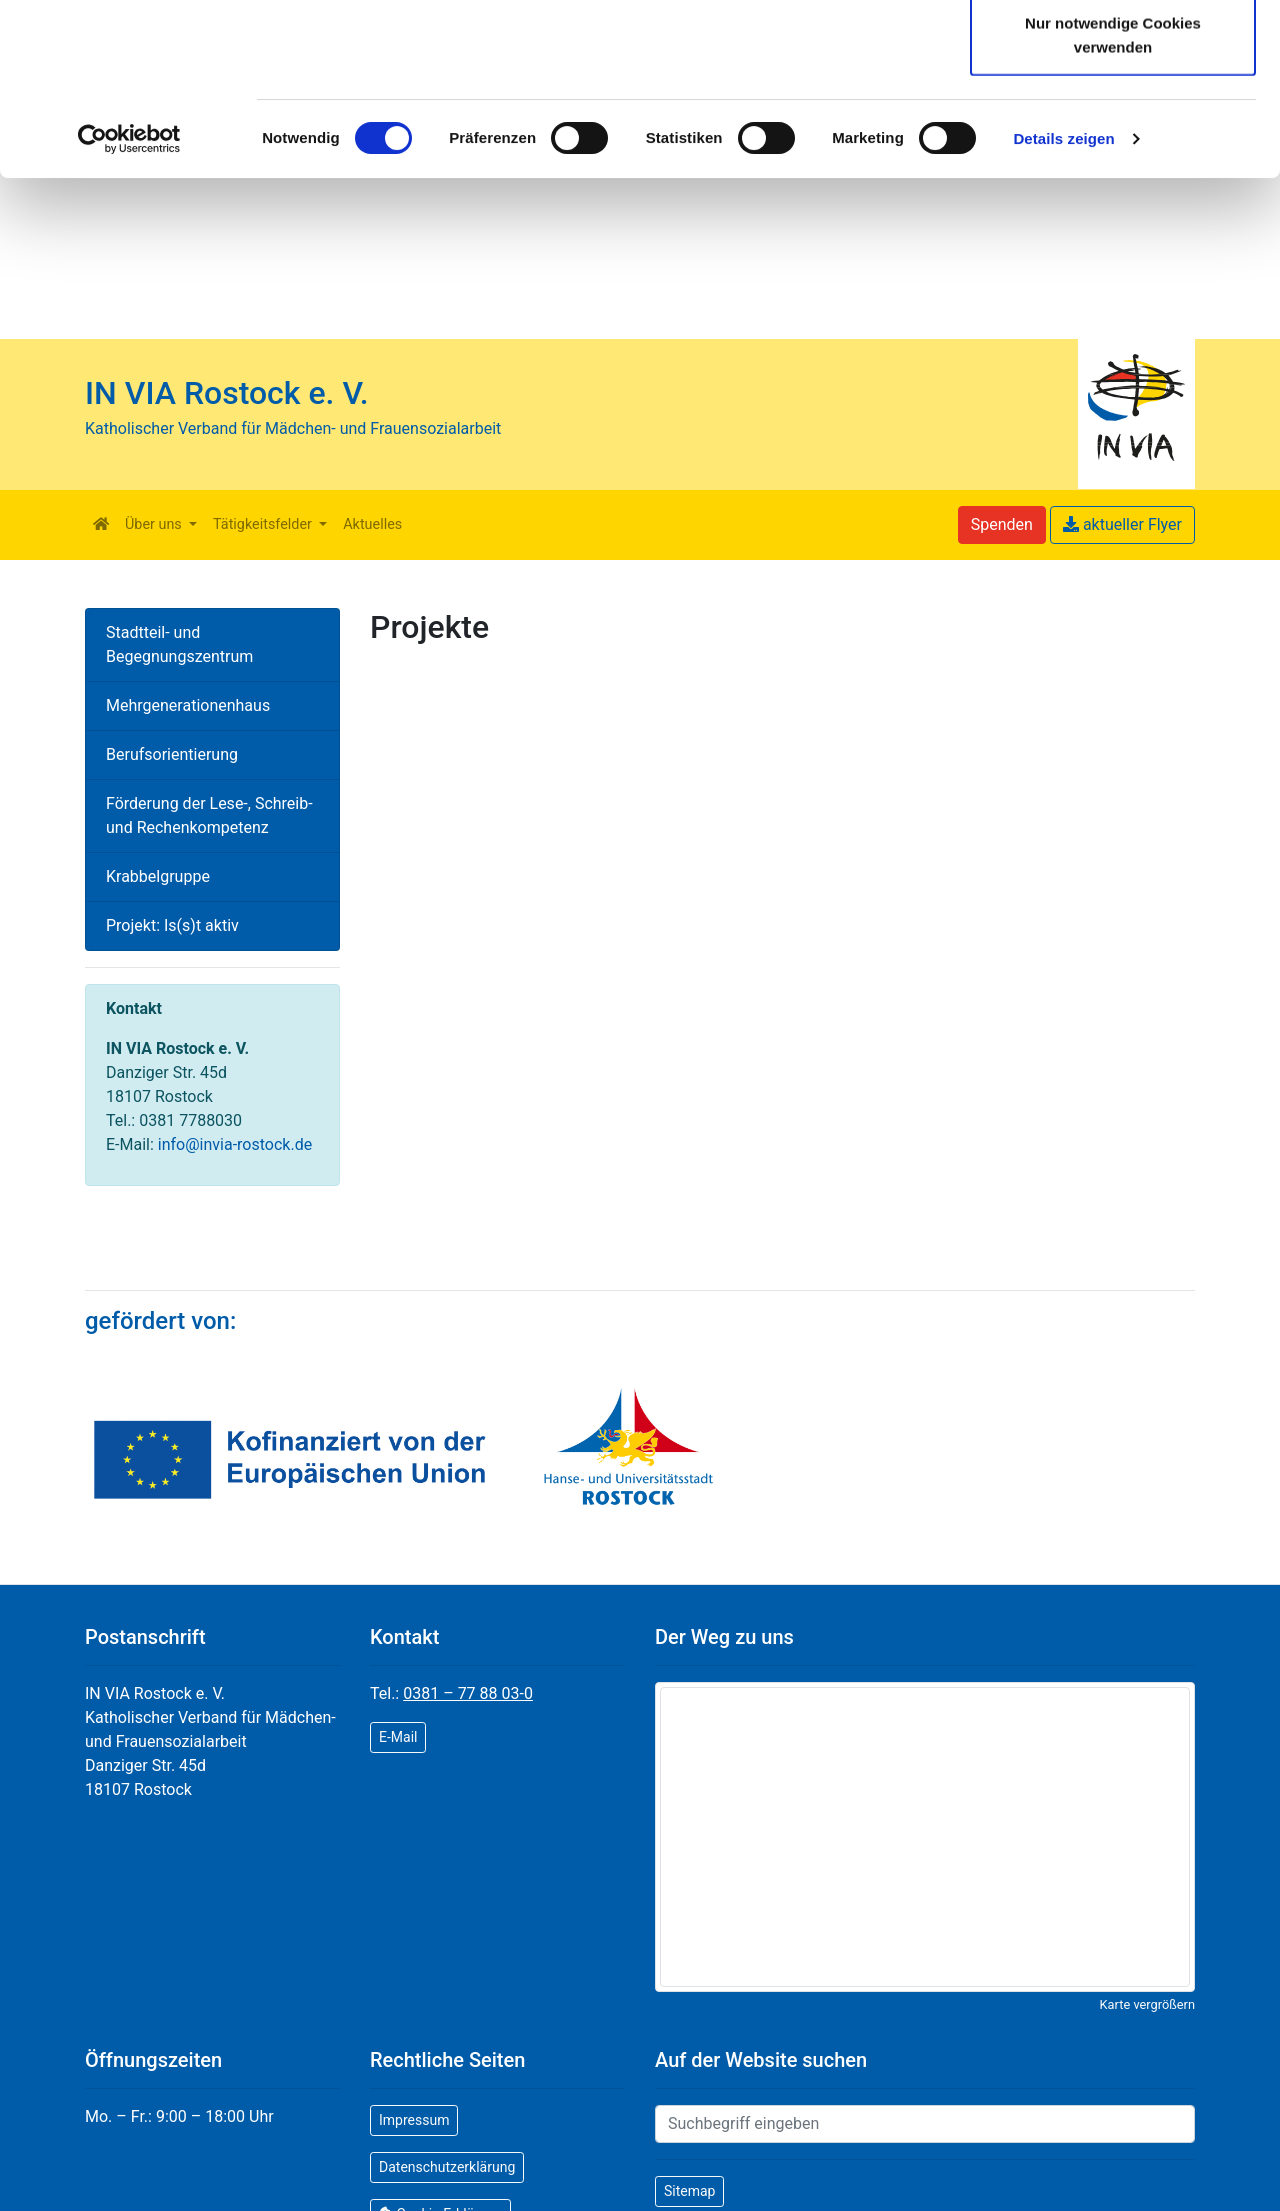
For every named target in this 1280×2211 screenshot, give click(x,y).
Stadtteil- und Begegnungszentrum (179, 644)
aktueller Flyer (1122, 524)
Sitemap (689, 2191)
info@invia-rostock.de (235, 1144)
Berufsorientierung (172, 754)
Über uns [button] (155, 524)
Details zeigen (1063, 299)
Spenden (1002, 524)
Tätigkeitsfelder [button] (264, 524)
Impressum (414, 2120)
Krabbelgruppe (158, 876)
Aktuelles (372, 524)
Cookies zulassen (1113, 52)
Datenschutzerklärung (405, 96)
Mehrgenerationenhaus (188, 705)
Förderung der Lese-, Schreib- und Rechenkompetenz (209, 815)
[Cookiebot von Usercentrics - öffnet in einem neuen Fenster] (129, 300)
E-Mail (398, 1737)
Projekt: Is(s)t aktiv (172, 925)
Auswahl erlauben (1113, 118)
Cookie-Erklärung (620, 96)
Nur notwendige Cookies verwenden (1113, 195)
